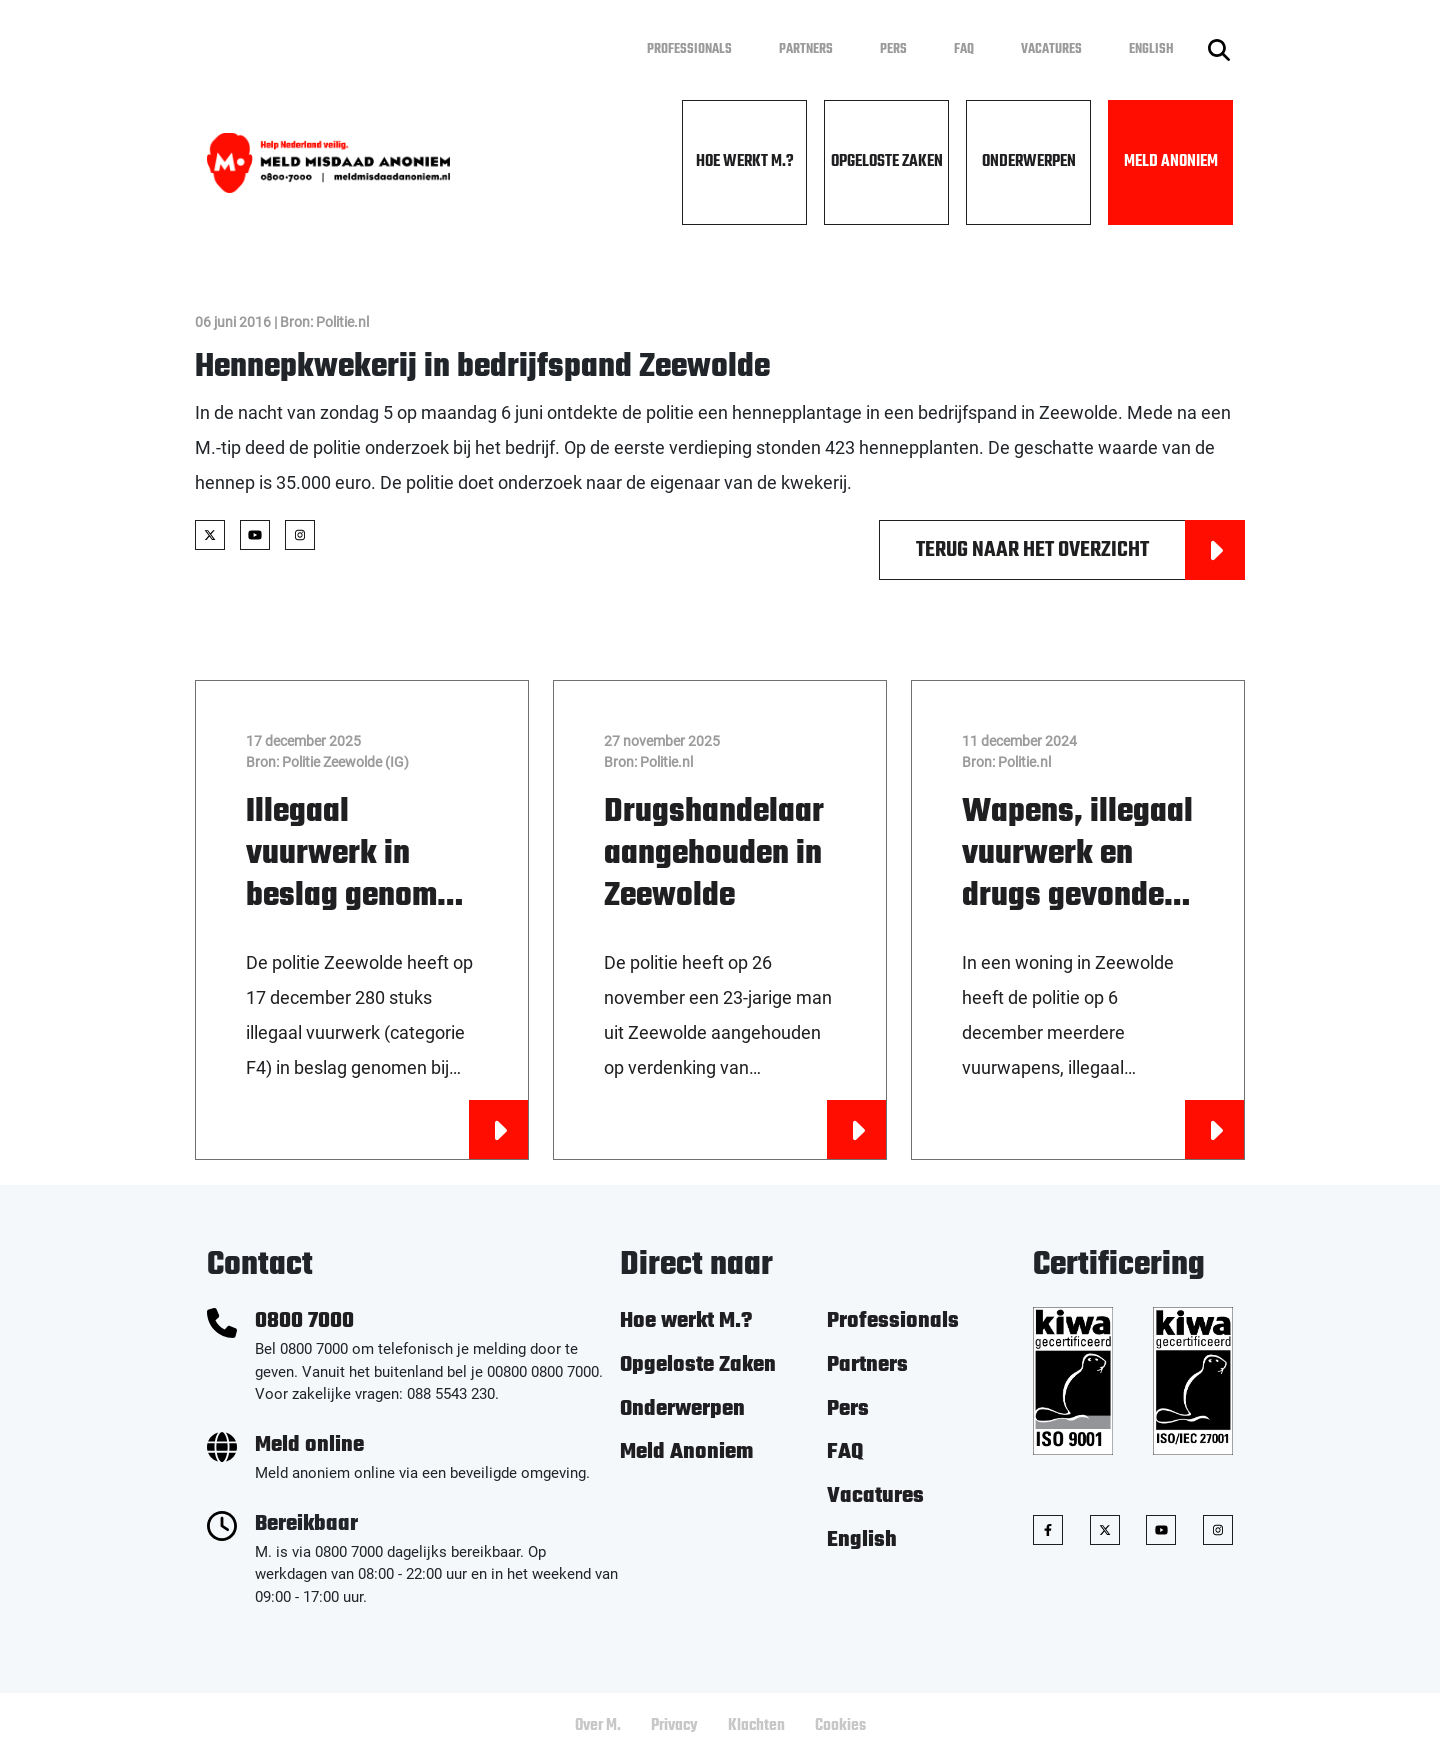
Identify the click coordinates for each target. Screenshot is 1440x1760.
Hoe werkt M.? (745, 162)
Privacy (674, 1726)
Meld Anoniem (1171, 162)
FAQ (964, 49)
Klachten (756, 1726)
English (1151, 49)
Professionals (689, 49)
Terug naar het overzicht (1080, 550)
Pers (893, 49)
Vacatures (1051, 49)
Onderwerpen (1029, 162)
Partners (806, 49)
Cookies (840, 1726)
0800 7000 (304, 1321)
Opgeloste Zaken (887, 162)
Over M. (598, 1726)
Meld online (309, 1445)
